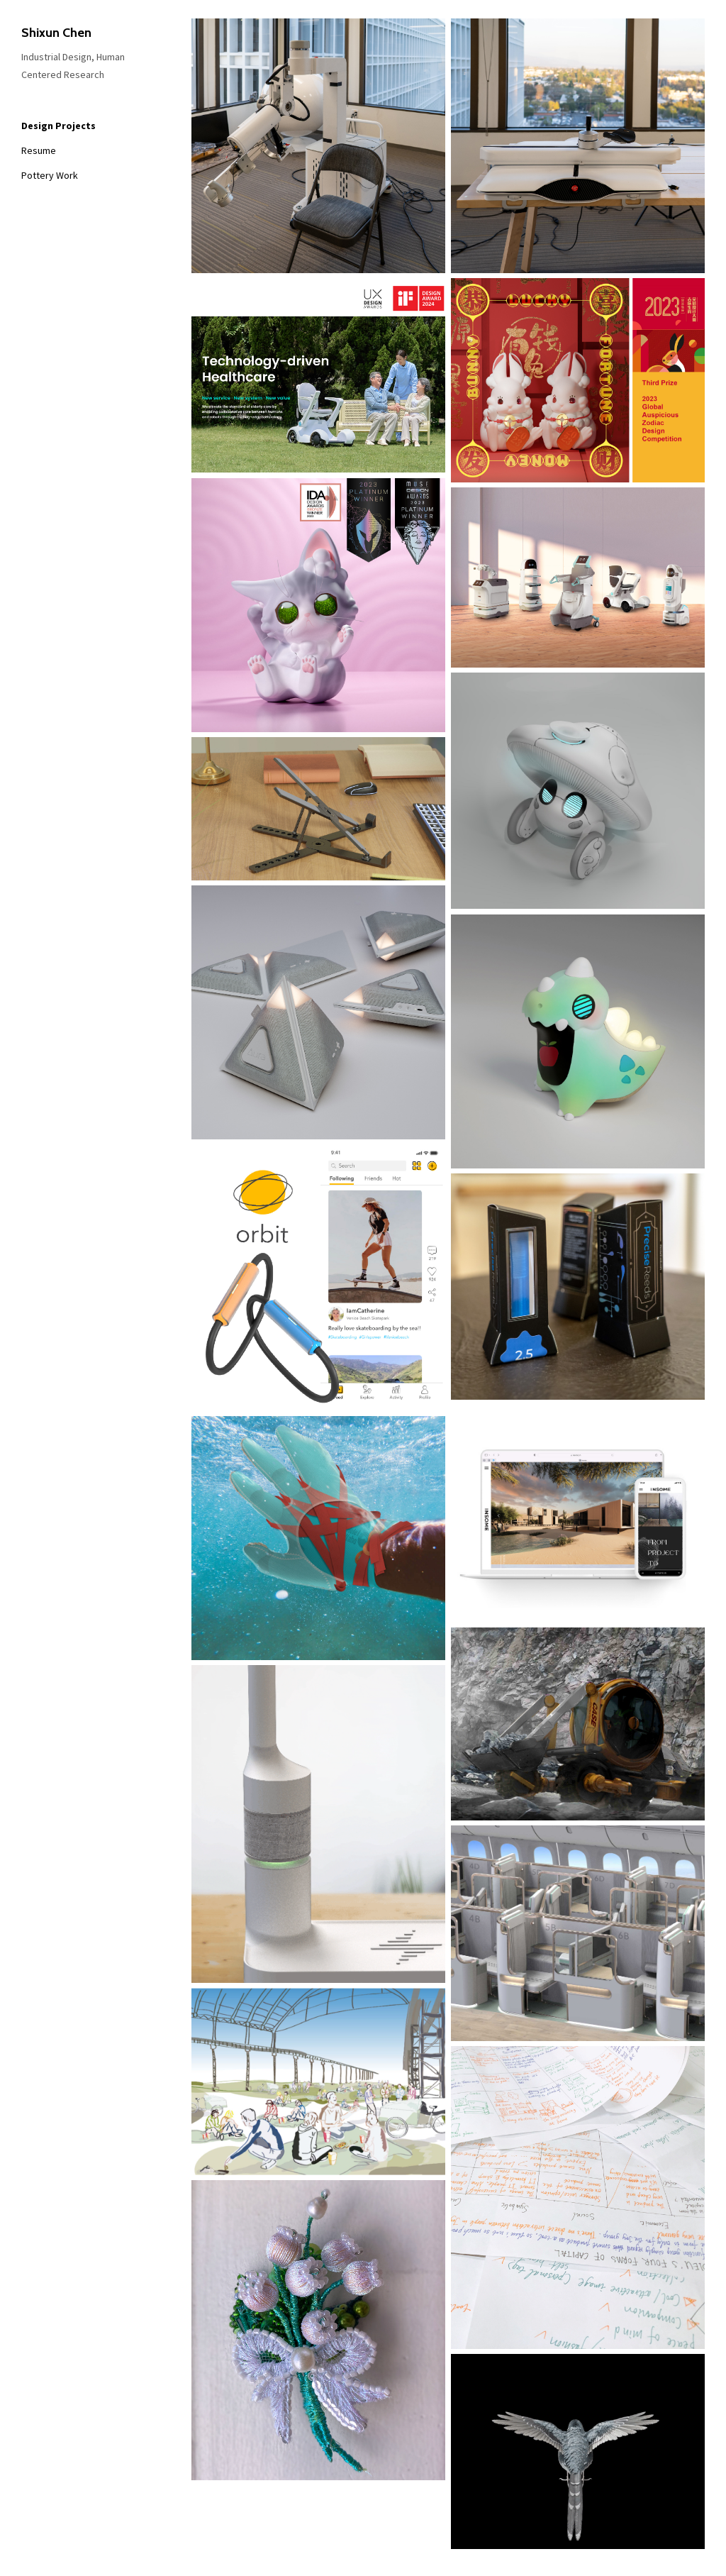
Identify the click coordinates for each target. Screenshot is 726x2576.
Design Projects (58, 125)
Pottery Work (49, 175)
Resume (38, 150)
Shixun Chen (56, 32)
